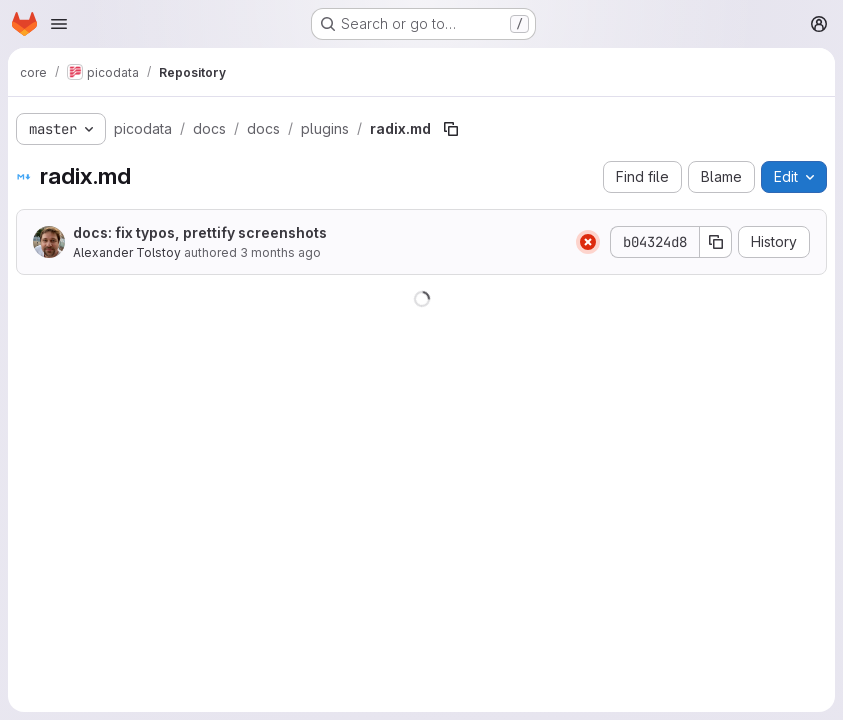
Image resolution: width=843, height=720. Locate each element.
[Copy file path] (451, 129)
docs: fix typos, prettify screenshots (200, 232)
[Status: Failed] (588, 242)
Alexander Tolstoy (127, 252)
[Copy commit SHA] (716, 242)
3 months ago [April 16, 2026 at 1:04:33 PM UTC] (280, 252)
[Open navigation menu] (59, 24)
